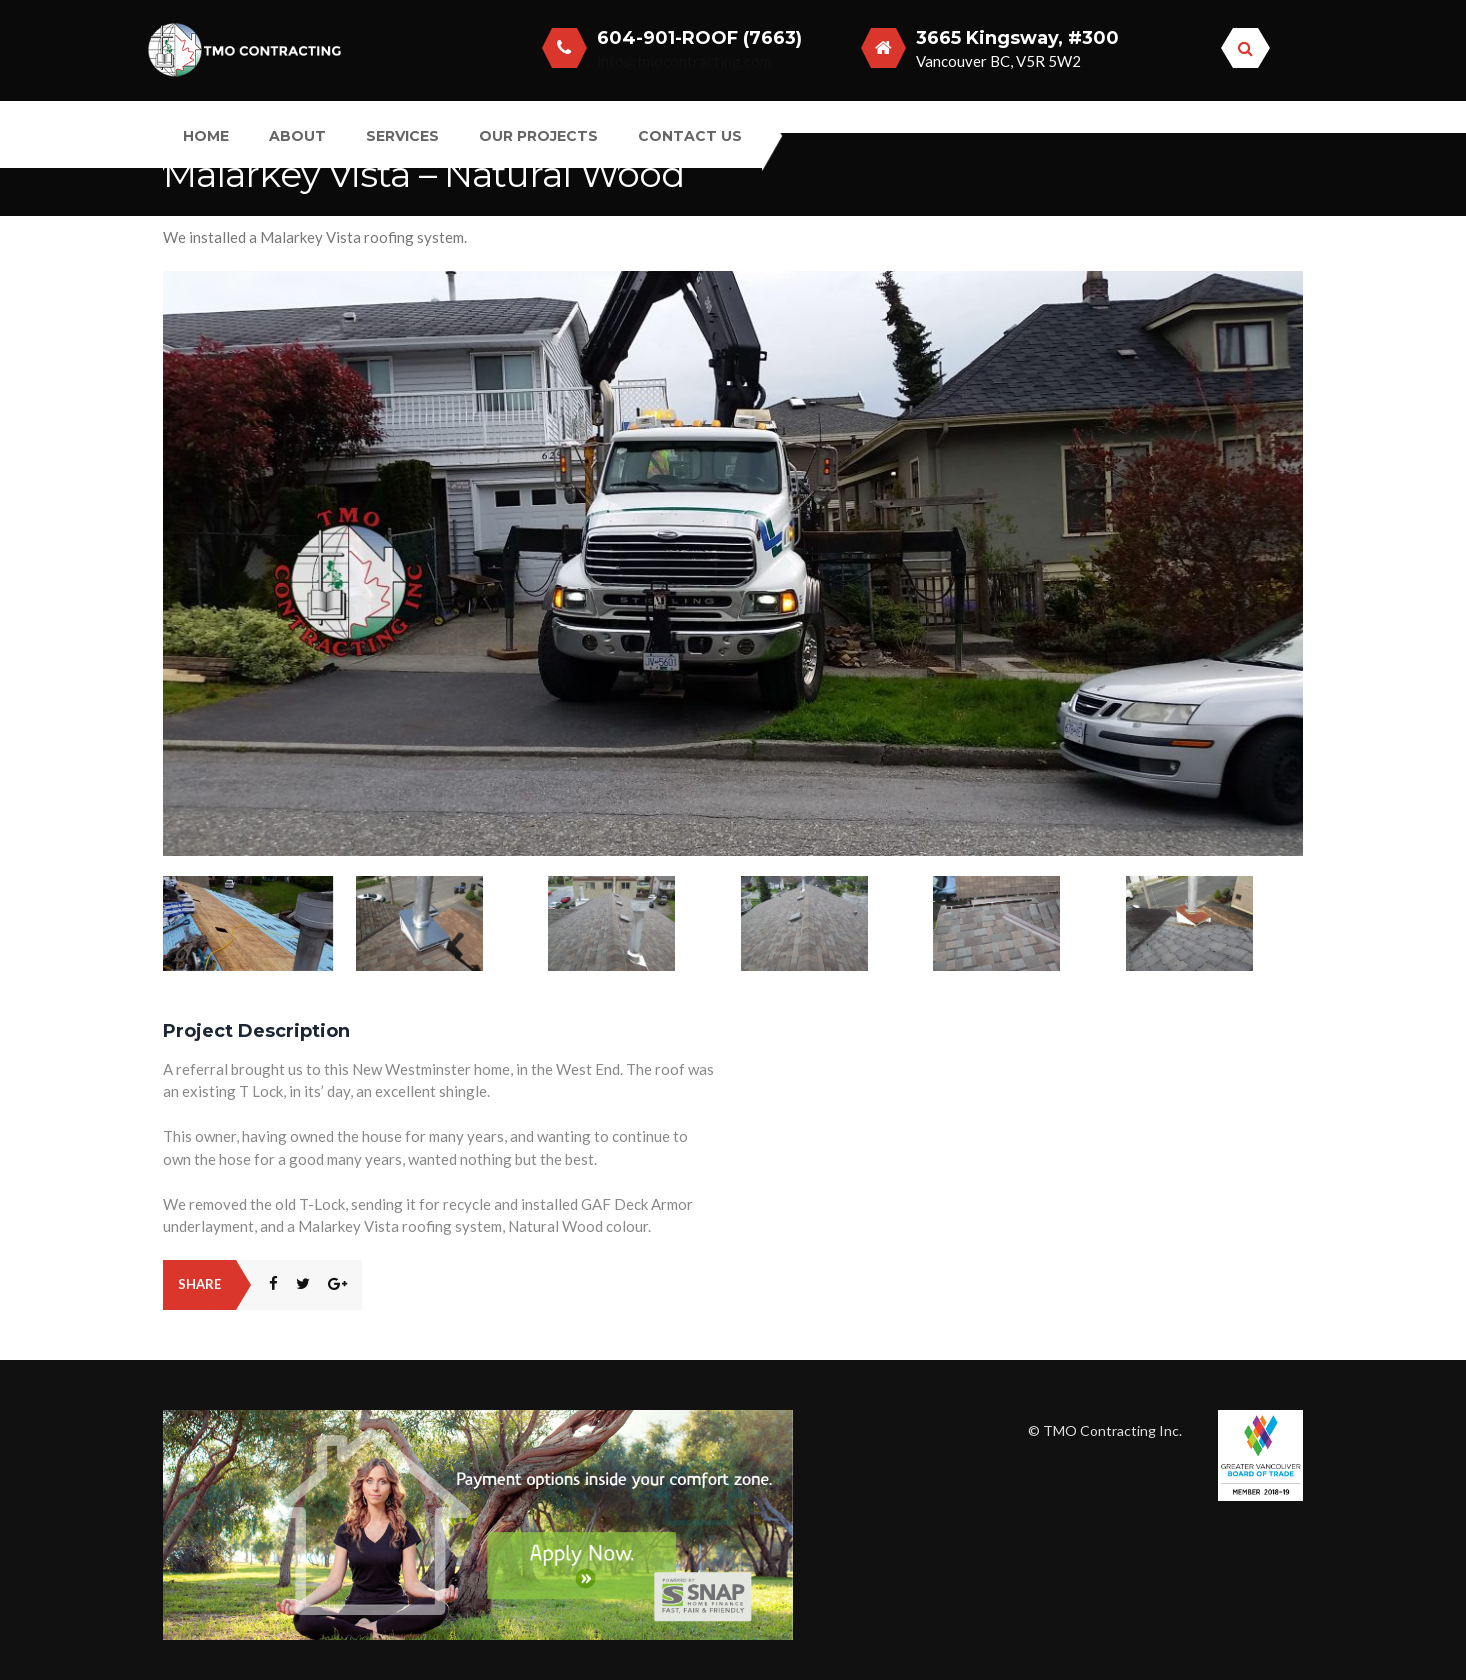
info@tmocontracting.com (684, 61)
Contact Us (690, 136)
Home (206, 136)
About (297, 136)
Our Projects (538, 136)
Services (402, 136)
